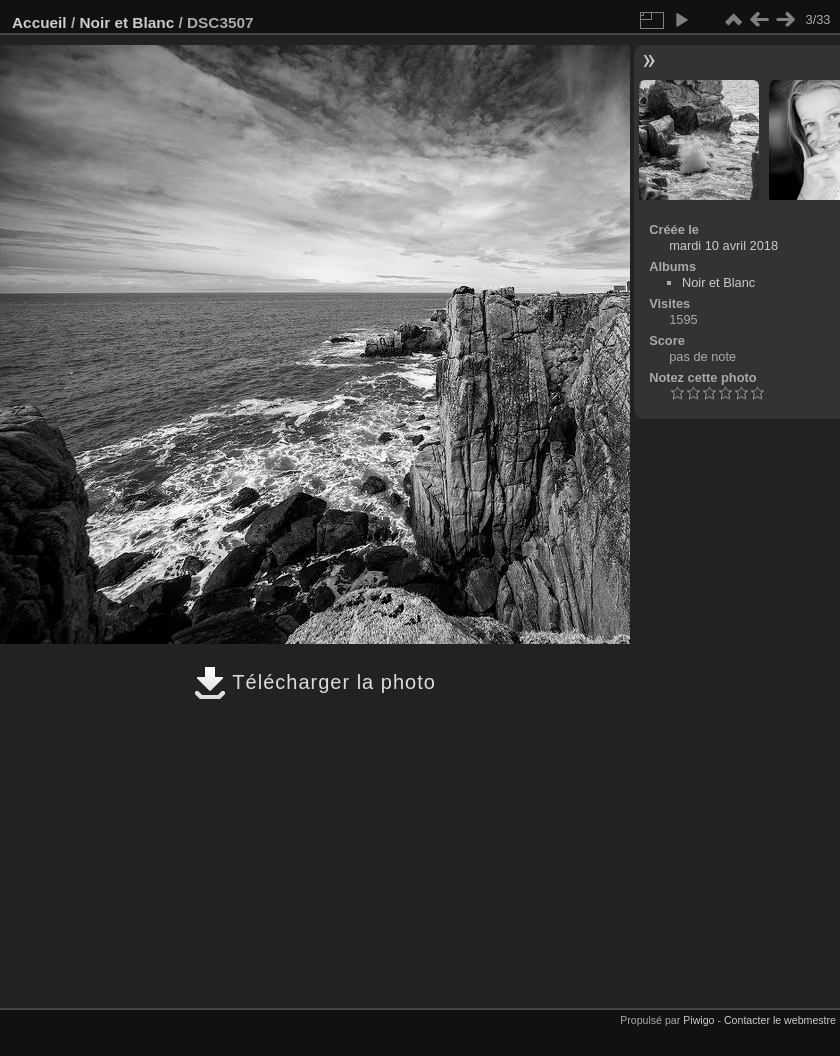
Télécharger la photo (315, 682)
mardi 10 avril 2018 (723, 245)
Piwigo (698, 1020)
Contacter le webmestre (780, 1020)
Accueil (39, 22)
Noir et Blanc (126, 22)
